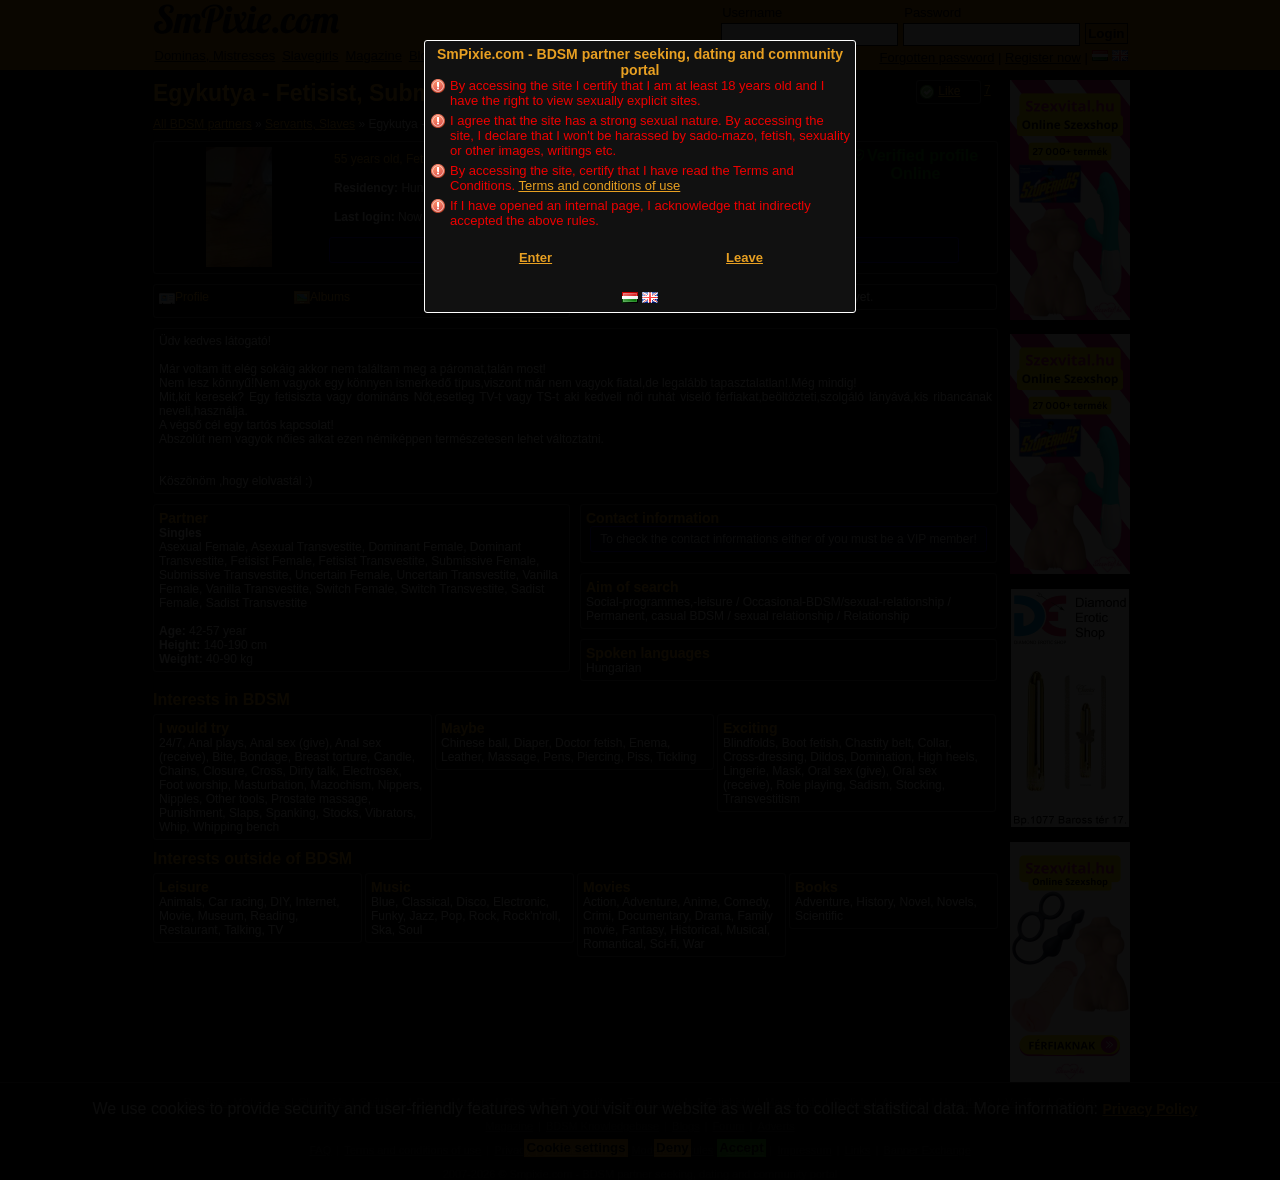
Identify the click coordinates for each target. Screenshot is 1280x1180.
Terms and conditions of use (599, 185)
